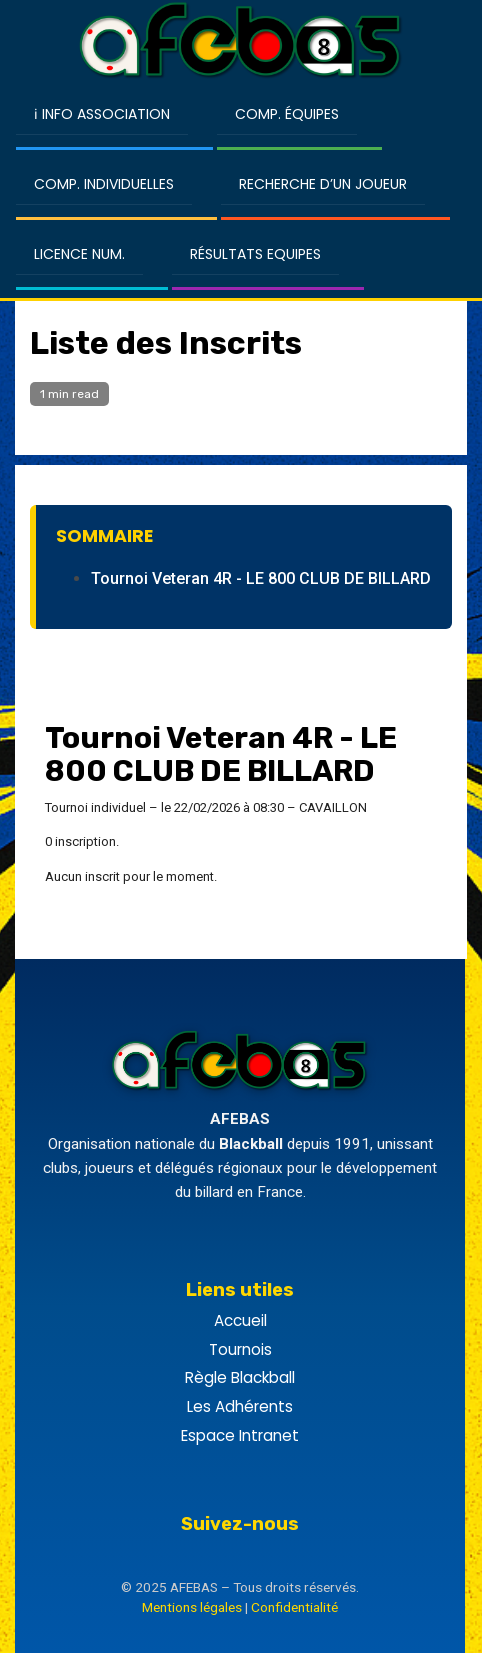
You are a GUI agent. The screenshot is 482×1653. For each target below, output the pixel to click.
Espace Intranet (240, 1435)
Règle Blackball (240, 1377)
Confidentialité (294, 1607)
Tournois (240, 1349)
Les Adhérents (240, 1406)
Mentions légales (192, 1607)
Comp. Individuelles (104, 184)
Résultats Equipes (255, 254)
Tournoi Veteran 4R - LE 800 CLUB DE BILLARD (261, 578)
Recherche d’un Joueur (323, 184)
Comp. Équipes (287, 114)
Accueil (240, 1320)
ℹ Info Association (102, 114)
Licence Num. (79, 254)
